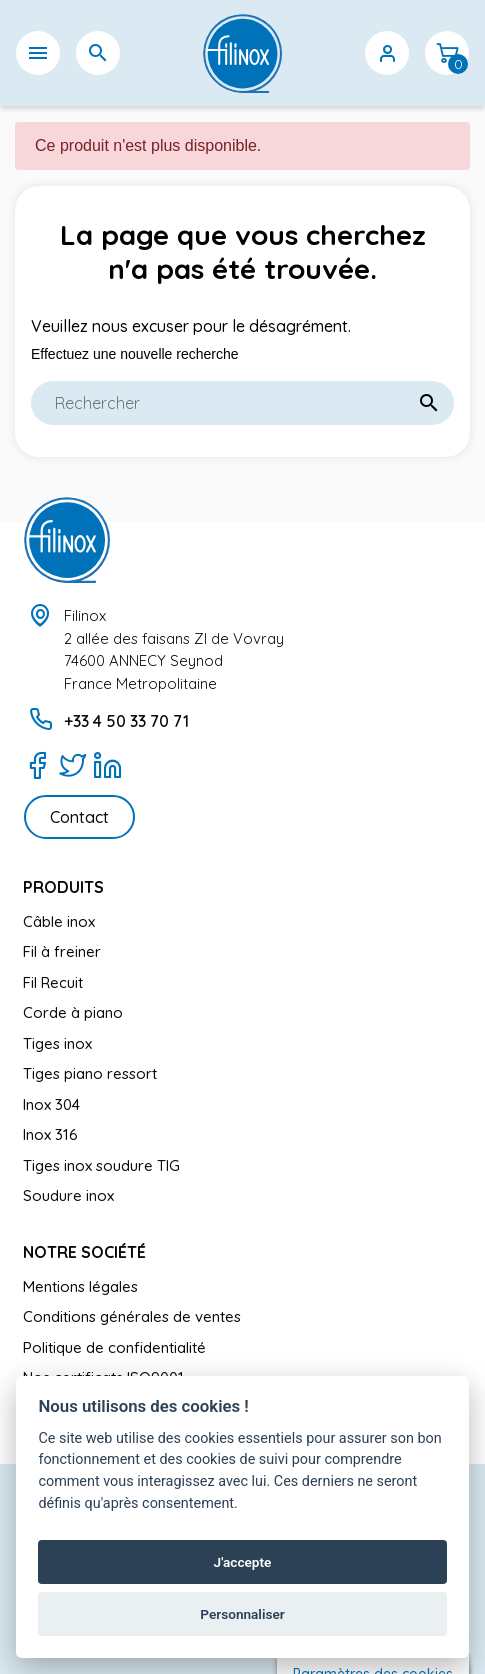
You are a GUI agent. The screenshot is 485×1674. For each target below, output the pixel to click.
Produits (63, 887)
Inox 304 (51, 1104)
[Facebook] (37, 765)
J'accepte (243, 1562)
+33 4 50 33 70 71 (126, 721)
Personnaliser (242, 1614)
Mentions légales (80, 1286)
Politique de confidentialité (114, 1347)
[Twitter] (72, 765)
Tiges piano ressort (90, 1073)
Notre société (84, 1252)
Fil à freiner (62, 951)
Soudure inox (68, 1195)
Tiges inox (57, 1043)
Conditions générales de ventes (132, 1316)
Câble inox (59, 921)
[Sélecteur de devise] (327, 65)
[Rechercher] (242, 403)
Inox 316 (50, 1134)
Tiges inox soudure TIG (101, 1165)
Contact (79, 817)
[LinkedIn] (107, 765)
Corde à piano (73, 1012)
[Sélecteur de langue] (267, 77)
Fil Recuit (53, 982)
